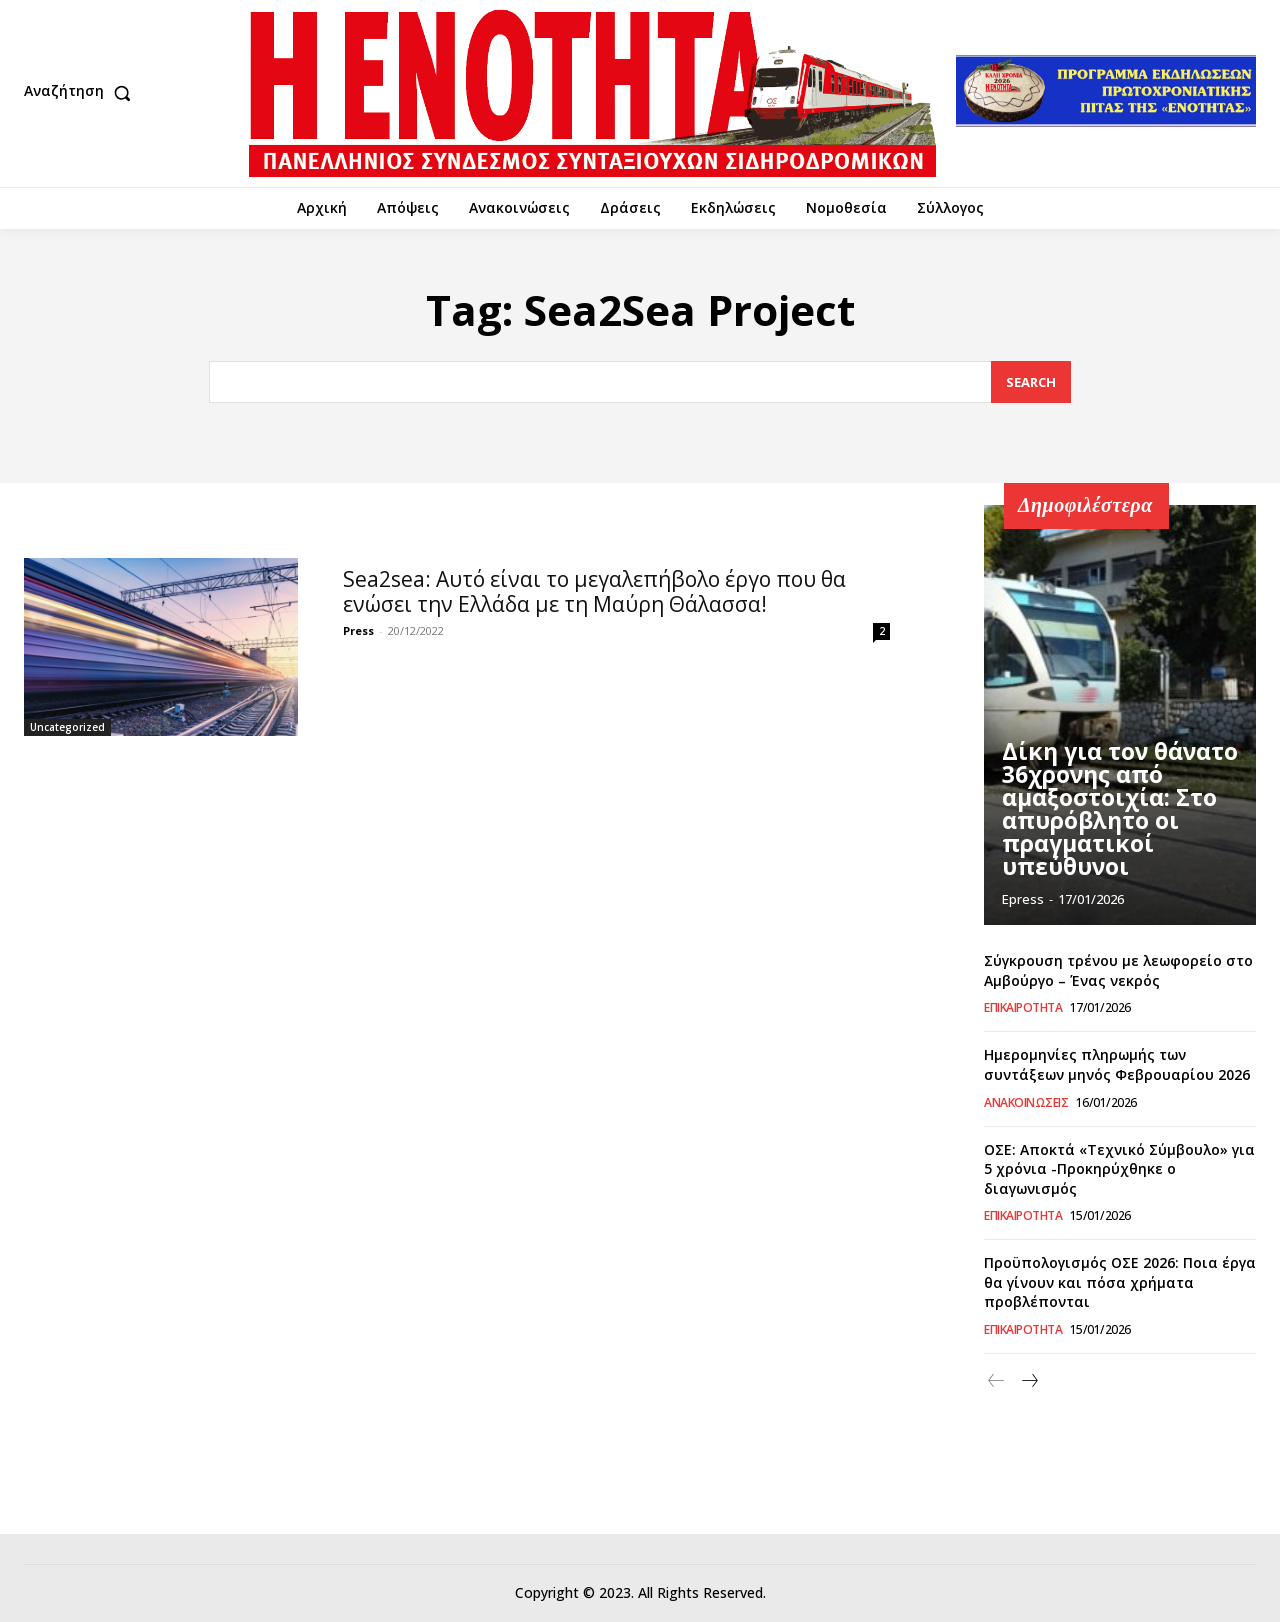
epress (1023, 899)
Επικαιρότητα (1023, 1008)
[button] (82, 93)
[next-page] (1028, 1381)
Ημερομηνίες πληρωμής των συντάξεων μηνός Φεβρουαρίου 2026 (1117, 1064)
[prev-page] (996, 1381)
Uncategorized (67, 727)
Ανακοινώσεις (1026, 1103)
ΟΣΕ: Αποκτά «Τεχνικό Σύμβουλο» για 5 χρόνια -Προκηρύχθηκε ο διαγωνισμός (1119, 1169)
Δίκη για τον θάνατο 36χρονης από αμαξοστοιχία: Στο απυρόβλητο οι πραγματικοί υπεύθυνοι (1107, 817)
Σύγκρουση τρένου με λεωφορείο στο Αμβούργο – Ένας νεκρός (1118, 970)
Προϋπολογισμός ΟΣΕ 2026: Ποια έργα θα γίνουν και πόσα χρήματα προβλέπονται (1120, 1282)
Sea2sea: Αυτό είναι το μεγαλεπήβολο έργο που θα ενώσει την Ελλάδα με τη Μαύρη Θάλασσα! (594, 591)
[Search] (1031, 382)
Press (358, 630)
